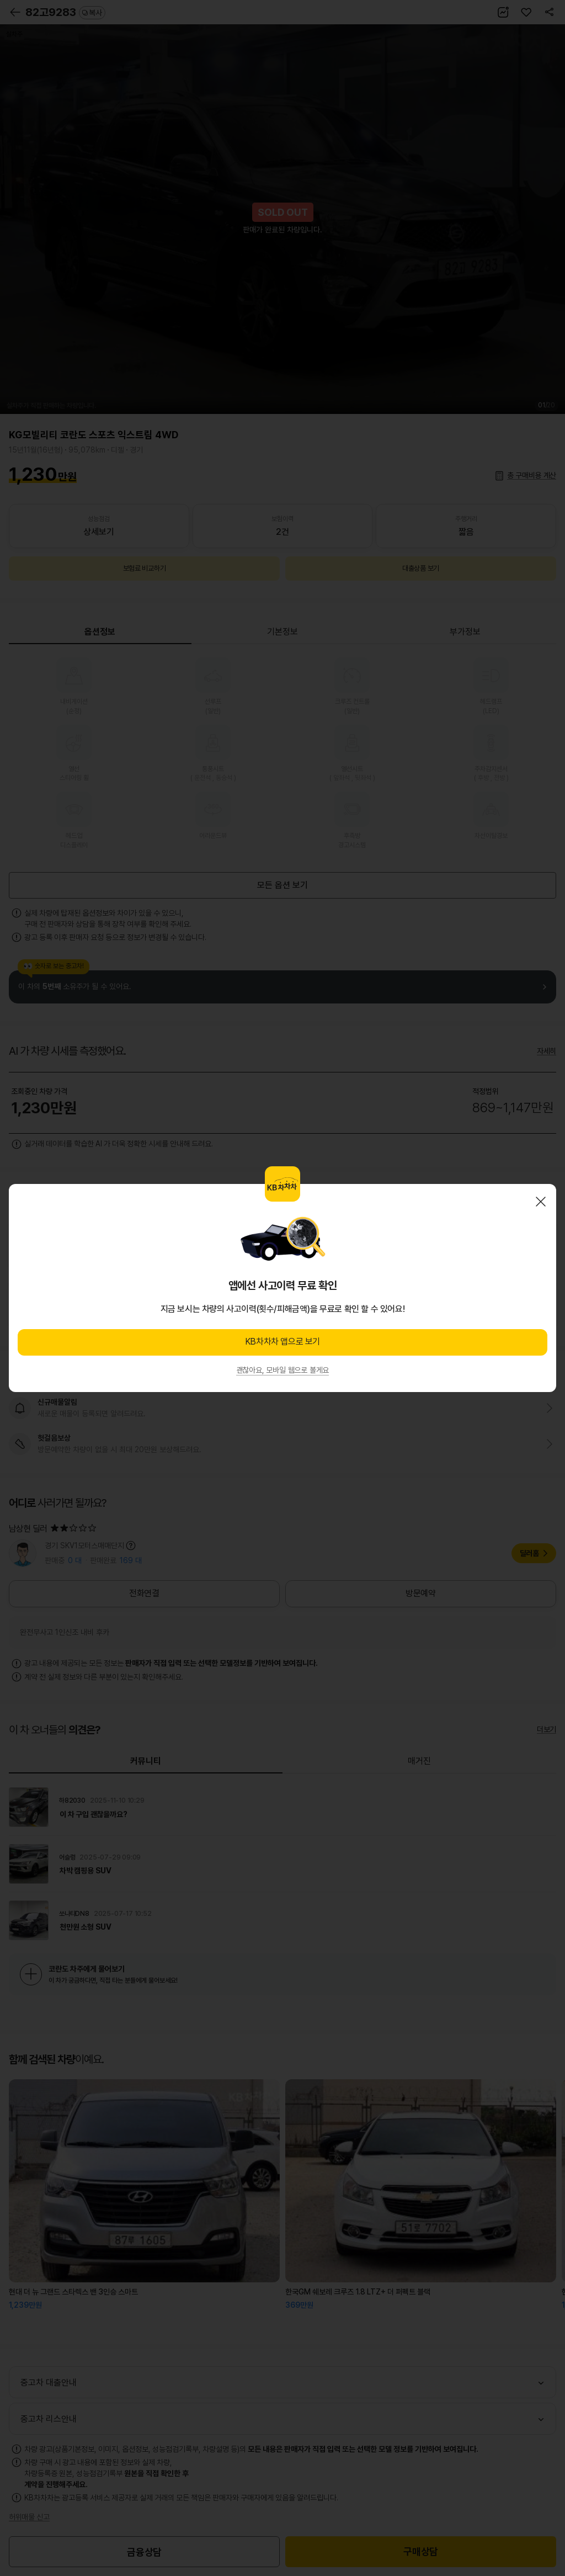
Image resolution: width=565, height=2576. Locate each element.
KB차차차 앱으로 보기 (282, 1341)
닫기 (540, 1201)
